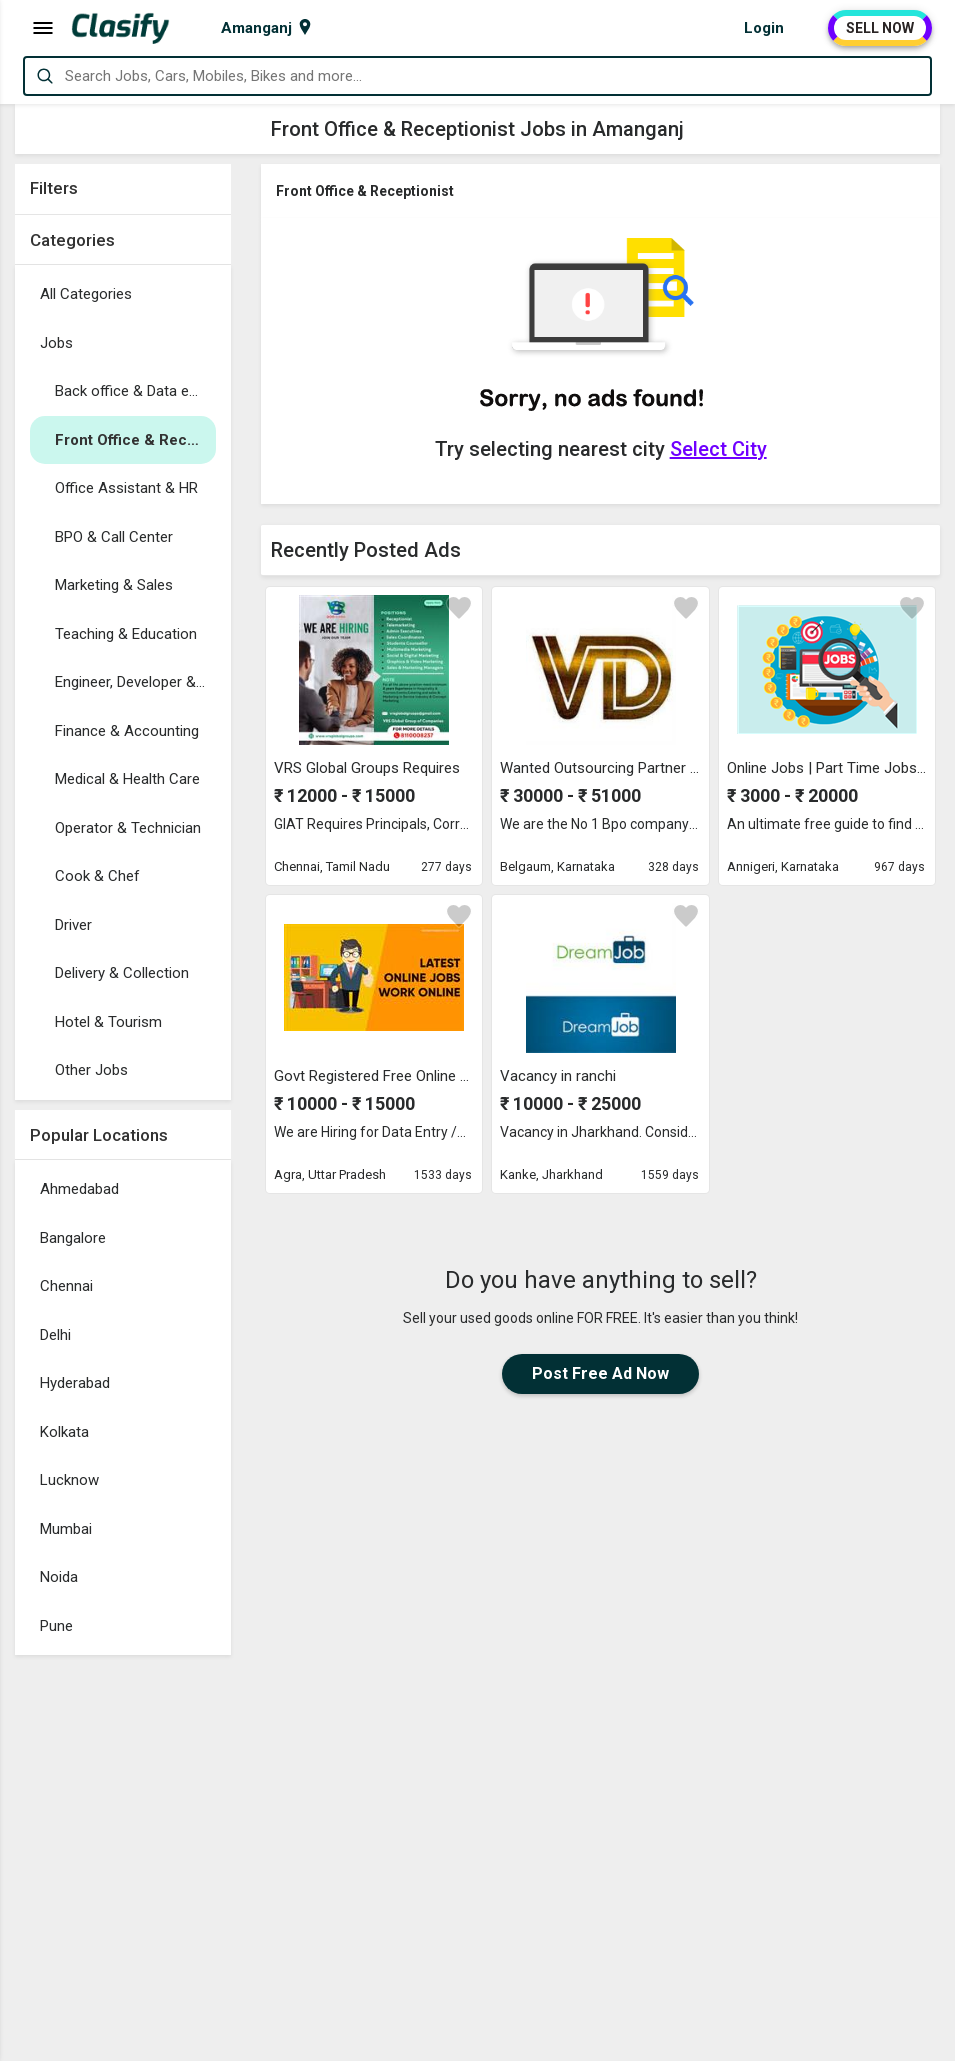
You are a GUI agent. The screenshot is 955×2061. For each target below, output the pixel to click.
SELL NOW (880, 28)
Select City (718, 449)
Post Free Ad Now (600, 1373)
